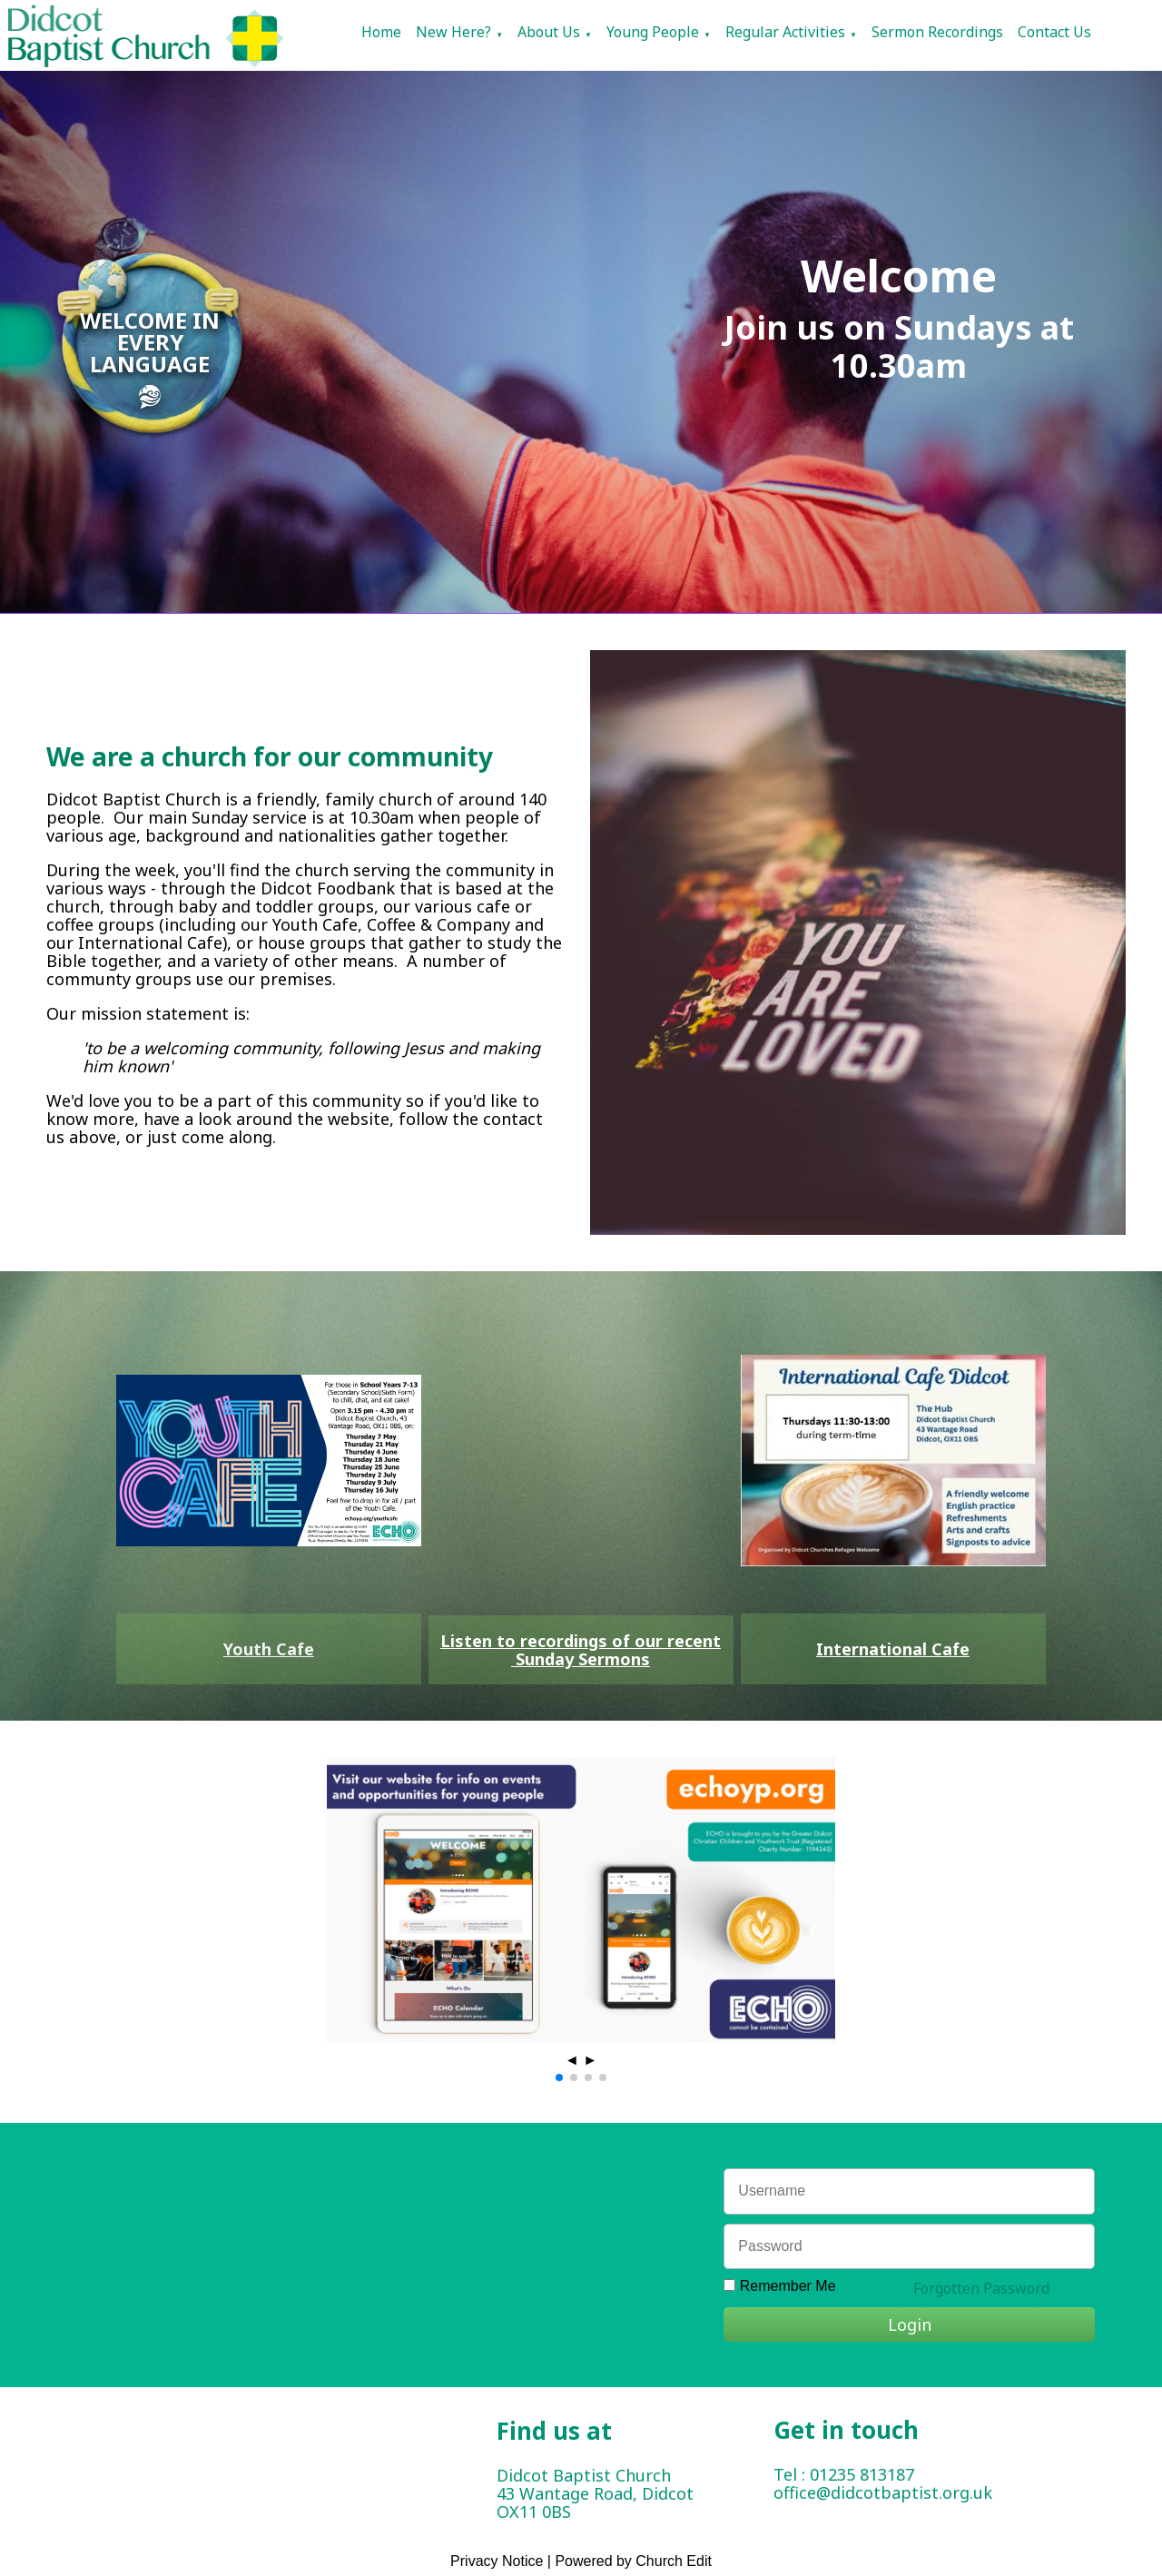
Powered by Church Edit (633, 2561)
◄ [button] (572, 2060)
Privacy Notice (496, 2561)
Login (909, 2324)
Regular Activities (785, 32)
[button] (559, 2077)
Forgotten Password (981, 2288)
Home (381, 32)
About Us (548, 32)
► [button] (590, 2060)
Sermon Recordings (937, 32)
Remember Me (788, 2286)
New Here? (453, 32)
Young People (652, 32)
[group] (581, 1900)
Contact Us (1054, 32)
